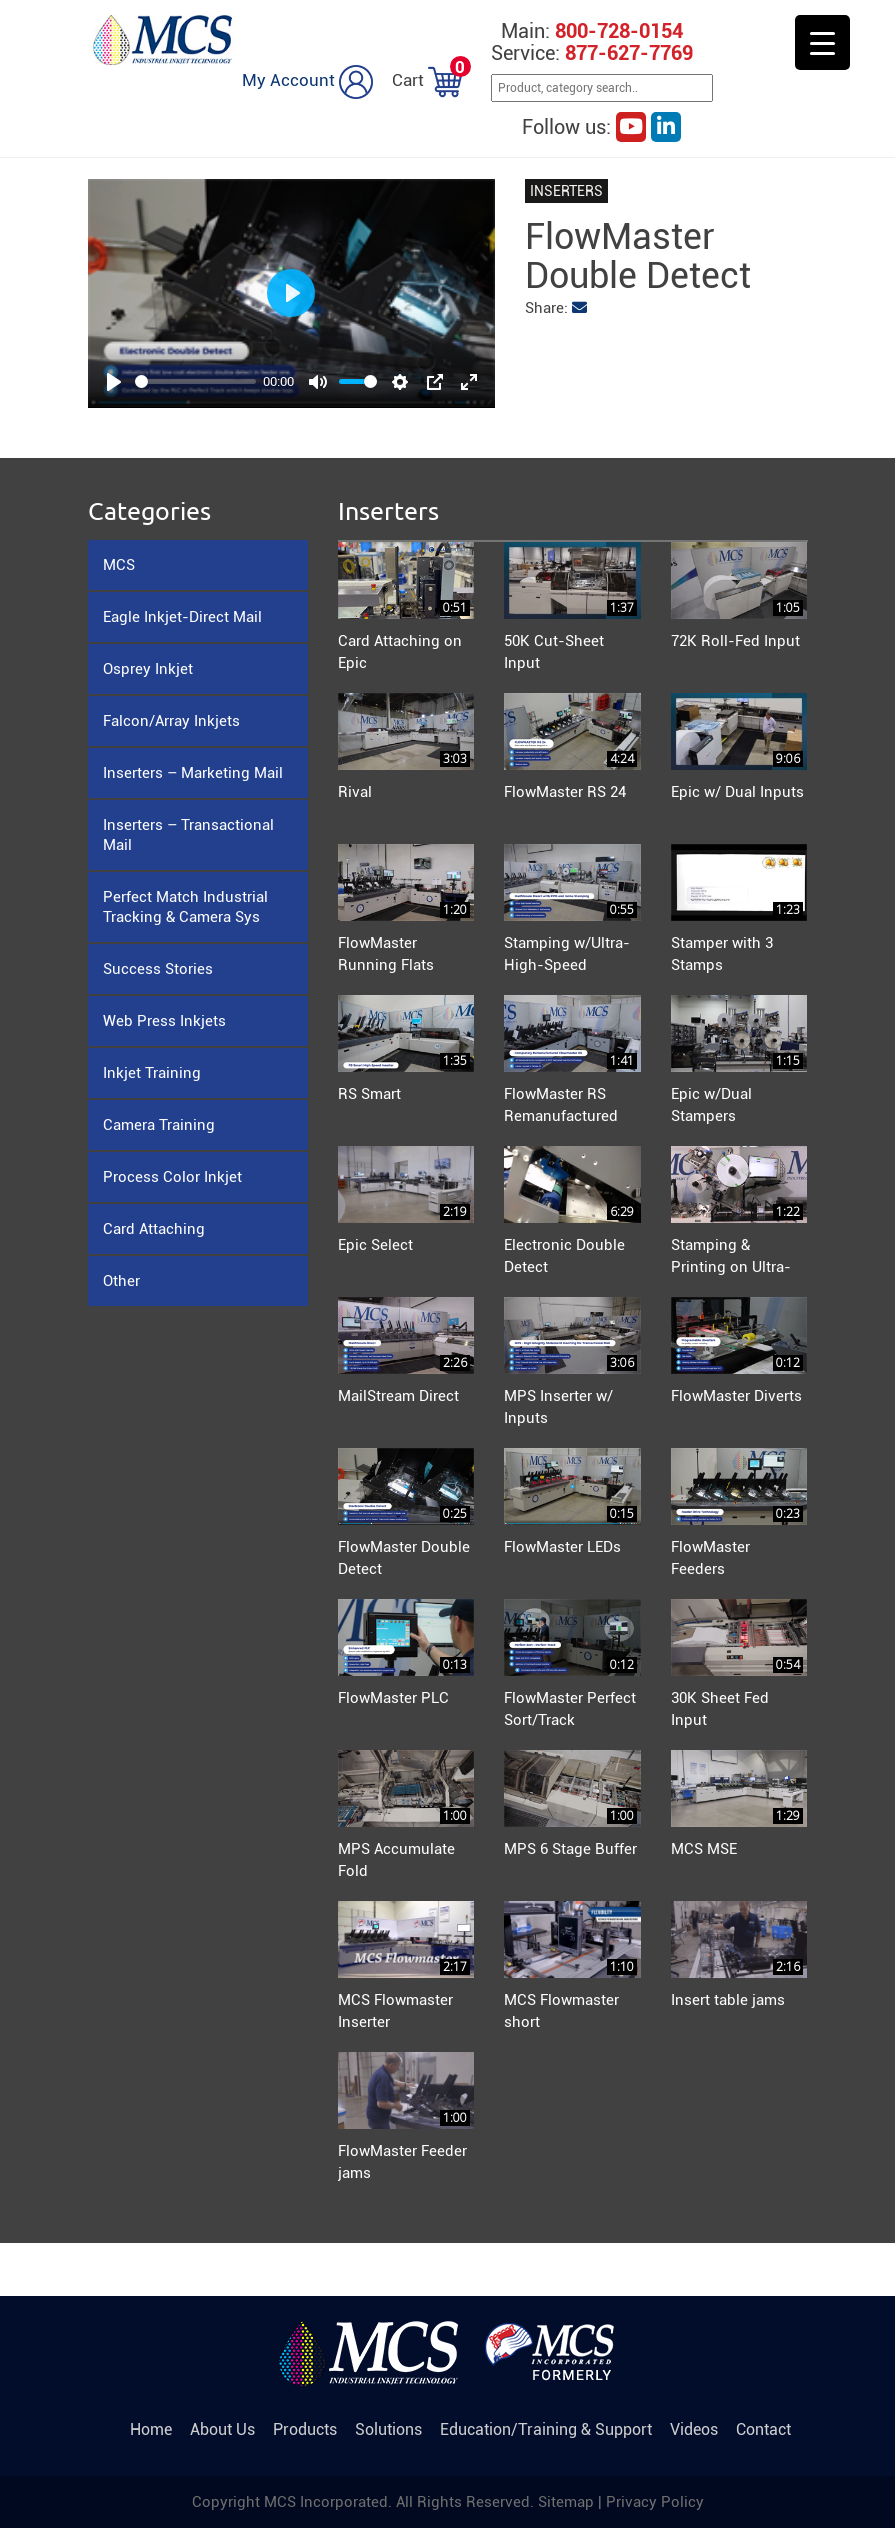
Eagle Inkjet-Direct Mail (182, 617)
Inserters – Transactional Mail (188, 835)
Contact (763, 2429)
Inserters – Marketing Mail (193, 773)
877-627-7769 (629, 53)
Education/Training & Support (546, 2429)
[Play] (114, 382)
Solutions (388, 2429)
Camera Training (159, 1125)
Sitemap (568, 2502)
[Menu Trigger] (822, 42)
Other (121, 1281)
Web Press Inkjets (164, 1021)
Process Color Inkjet (172, 1177)
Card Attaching (154, 1229)
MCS (119, 565)
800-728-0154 (619, 31)
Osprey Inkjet (148, 669)
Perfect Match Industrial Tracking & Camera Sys (185, 907)
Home (151, 2429)
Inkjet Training (152, 1073)
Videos (694, 2429)
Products (305, 2429)
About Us (222, 2429)
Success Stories (158, 969)
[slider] (195, 381)
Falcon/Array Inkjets (171, 721)
